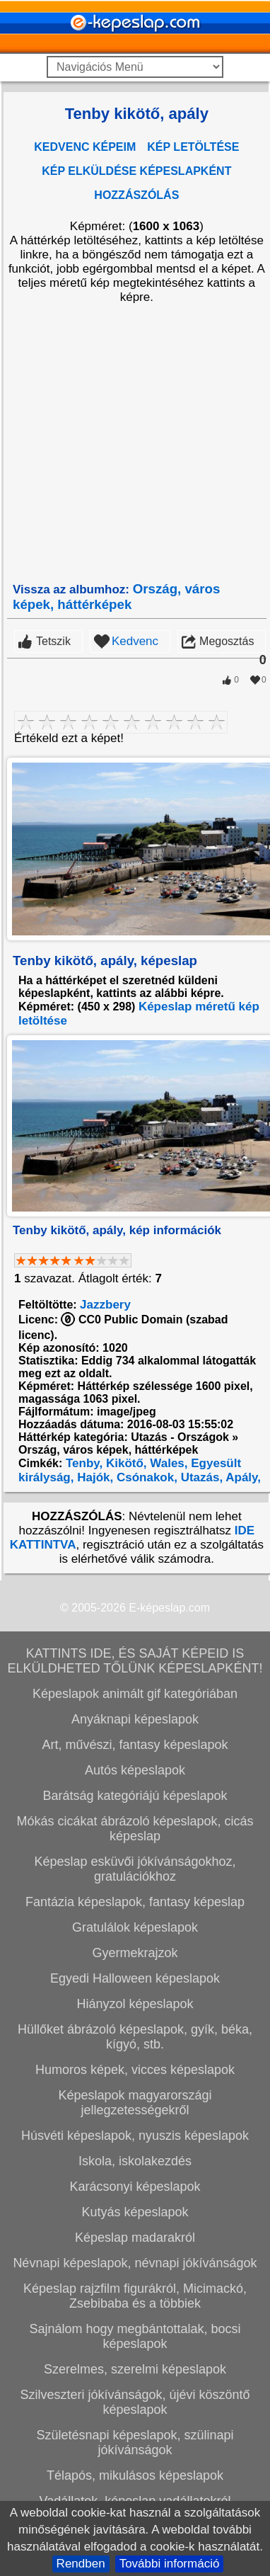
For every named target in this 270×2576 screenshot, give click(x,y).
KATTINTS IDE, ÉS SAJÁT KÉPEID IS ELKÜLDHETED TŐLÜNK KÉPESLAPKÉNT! (135, 1660)
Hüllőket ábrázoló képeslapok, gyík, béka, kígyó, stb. (135, 2036)
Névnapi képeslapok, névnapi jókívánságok (135, 2263)
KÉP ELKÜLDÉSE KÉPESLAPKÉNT (136, 171)
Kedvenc (135, 641)
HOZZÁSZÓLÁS (136, 195)
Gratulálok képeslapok (135, 1927)
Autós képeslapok (135, 1770)
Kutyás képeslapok (134, 2212)
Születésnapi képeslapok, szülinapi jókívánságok (134, 2442)
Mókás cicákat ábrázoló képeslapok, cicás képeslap (134, 1828)
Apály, (242, 1477)
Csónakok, (145, 1477)
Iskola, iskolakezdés (135, 2161)
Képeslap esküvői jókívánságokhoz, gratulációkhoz (134, 1868)
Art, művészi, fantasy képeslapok (135, 1745)
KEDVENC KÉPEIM (85, 147)
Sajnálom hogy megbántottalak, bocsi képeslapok (134, 2336)
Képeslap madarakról (135, 2237)
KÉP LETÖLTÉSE (193, 147)
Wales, (167, 1463)
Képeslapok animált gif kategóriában (135, 1694)
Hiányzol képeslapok (134, 2004)
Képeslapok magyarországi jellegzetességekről (134, 2102)
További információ (169, 2563)
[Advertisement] (132, 443)
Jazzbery (105, 1304)
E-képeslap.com (169, 1608)
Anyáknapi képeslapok (135, 1719)
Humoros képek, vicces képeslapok (135, 2070)
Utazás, (200, 1477)
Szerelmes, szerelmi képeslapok (135, 2369)
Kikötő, (124, 1463)
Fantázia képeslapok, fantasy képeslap (135, 1902)
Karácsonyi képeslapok (134, 2186)
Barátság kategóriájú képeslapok (134, 1796)
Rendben (81, 2563)
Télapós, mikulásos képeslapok (135, 2475)
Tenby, (82, 1463)
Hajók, (93, 1477)
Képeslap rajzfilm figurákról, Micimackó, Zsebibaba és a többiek (135, 2295)
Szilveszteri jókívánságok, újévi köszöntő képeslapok (135, 2402)
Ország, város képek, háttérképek (116, 596)
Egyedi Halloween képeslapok (135, 1978)
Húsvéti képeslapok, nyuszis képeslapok (135, 2135)
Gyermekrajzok (134, 1953)
